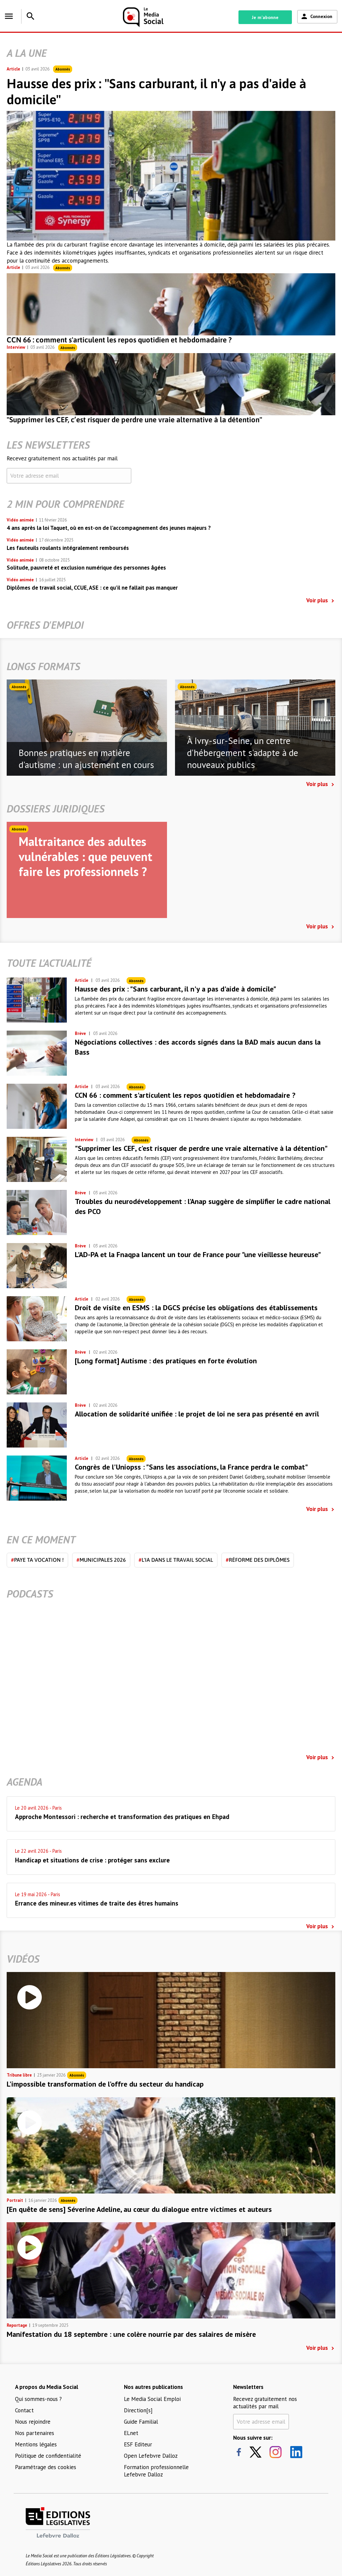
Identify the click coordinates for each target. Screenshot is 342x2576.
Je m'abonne (265, 17)
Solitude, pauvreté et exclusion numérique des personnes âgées (86, 567)
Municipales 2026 (101, 1560)
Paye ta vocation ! (37, 1560)
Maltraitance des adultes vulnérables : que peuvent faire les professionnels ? (85, 856)
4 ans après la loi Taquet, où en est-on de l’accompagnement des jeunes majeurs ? (109, 528)
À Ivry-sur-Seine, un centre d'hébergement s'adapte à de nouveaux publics (242, 752)
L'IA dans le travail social (176, 1560)
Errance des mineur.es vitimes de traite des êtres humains (96, 1903)
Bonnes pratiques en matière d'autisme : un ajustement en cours (86, 758)
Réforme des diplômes (258, 1560)
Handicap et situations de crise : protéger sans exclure (92, 1860)
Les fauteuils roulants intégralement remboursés (68, 548)
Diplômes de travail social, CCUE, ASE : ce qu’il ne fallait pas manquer (92, 587)
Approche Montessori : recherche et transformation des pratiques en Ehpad (122, 1817)
